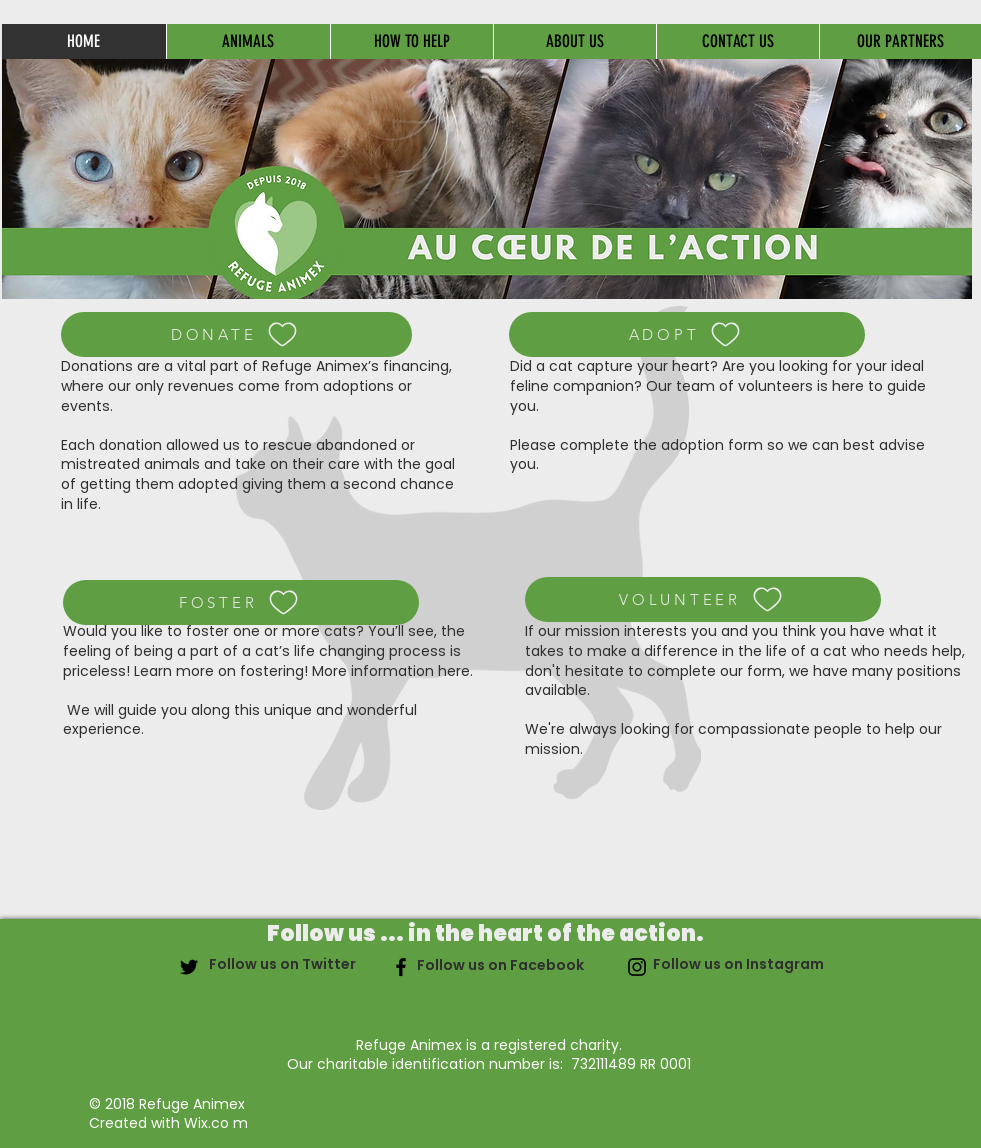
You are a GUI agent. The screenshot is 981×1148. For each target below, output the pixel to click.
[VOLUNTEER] (703, 599)
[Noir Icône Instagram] (637, 967)
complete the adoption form (663, 445)
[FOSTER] (241, 602)
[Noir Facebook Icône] (401, 967)
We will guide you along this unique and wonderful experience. (240, 720)
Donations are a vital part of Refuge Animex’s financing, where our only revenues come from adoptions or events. (256, 385)
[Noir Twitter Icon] (189, 967)
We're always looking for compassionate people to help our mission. (733, 739)
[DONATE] (236, 334)
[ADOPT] (687, 334)
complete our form (714, 671)
